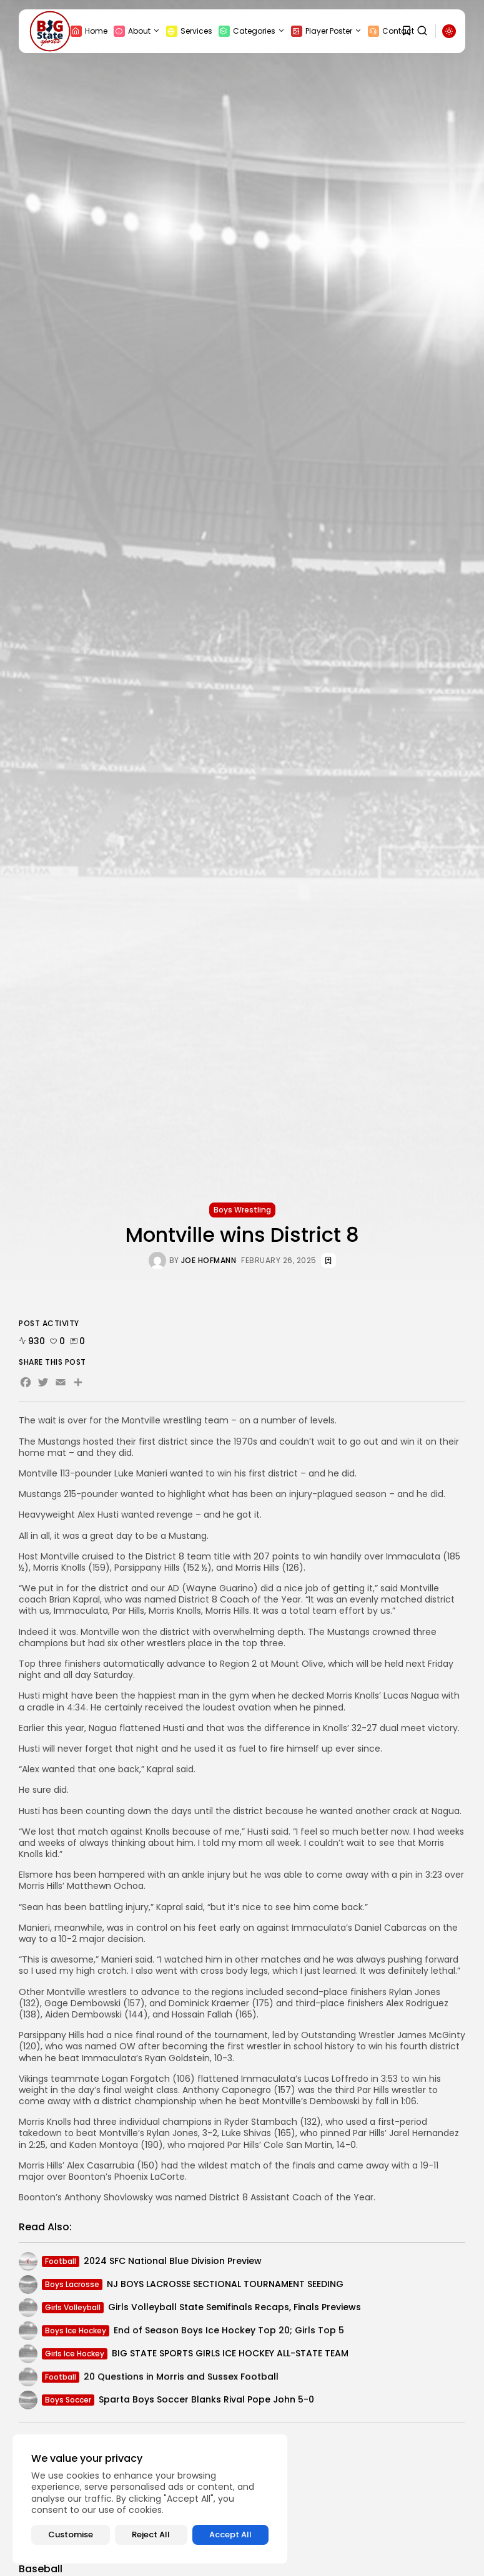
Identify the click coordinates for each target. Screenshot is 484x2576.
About (137, 31)
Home (89, 31)
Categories (252, 31)
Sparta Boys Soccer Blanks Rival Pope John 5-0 (206, 2402)
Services (189, 31)
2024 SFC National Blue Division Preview (173, 2263)
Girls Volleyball (73, 2309)
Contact (391, 31)
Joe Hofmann (209, 1260)
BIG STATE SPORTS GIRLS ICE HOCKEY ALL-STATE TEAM (230, 2355)
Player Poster (326, 31)
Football (60, 2263)
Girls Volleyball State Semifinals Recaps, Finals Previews (234, 2309)
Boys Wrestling (242, 1209)
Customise (70, 2534)
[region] (149, 2499)
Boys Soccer (68, 2401)
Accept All (230, 2534)
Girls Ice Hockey (74, 2355)
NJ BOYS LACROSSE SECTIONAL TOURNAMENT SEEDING (225, 2286)
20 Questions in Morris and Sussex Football (181, 2382)
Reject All (151, 2534)
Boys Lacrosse (72, 2286)
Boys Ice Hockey (75, 2333)
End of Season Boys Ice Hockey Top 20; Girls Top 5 (229, 2334)
